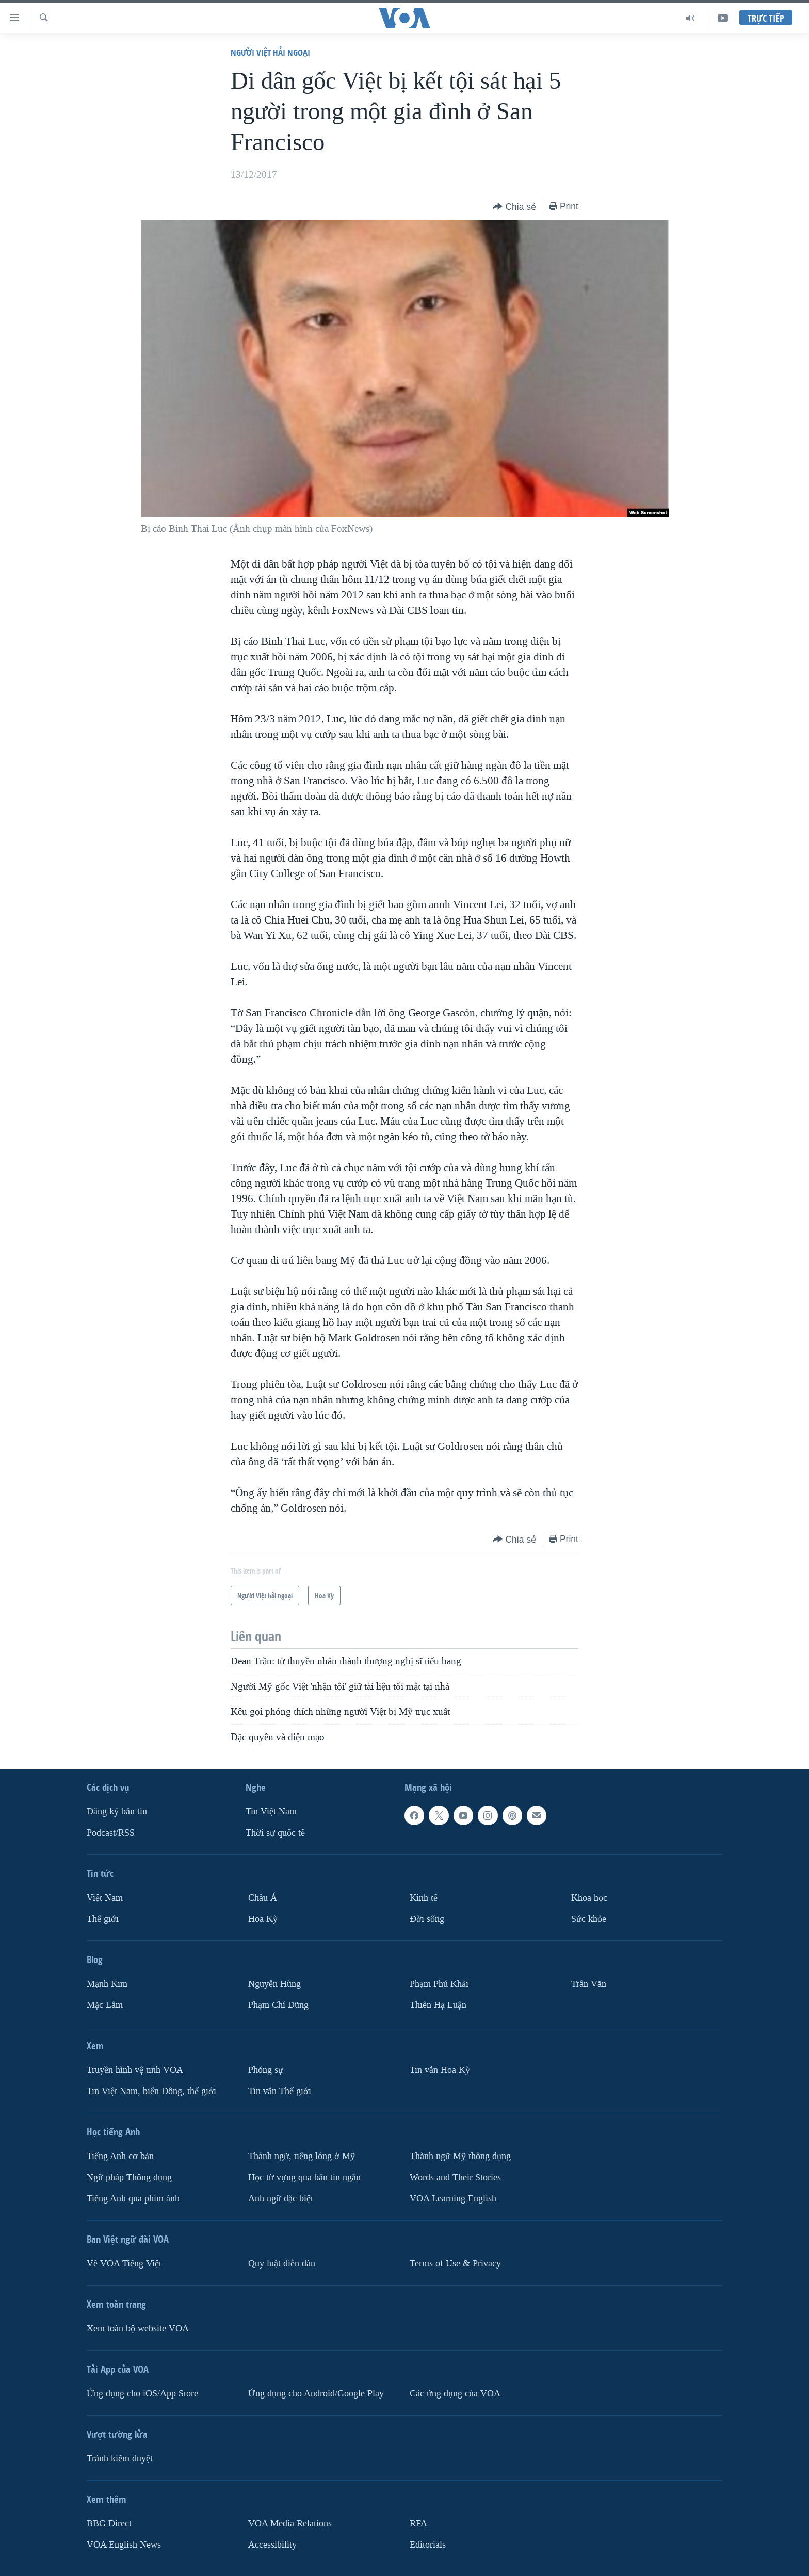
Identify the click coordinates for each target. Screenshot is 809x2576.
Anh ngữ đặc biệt (280, 2198)
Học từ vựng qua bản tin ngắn (304, 2177)
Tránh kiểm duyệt (120, 2458)
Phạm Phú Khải (439, 1984)
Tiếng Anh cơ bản (120, 2156)
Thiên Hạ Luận (438, 2005)
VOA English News (124, 2544)
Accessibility (272, 2544)
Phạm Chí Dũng (278, 2005)
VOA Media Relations (290, 2523)
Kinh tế (424, 1898)
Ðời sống (427, 1919)
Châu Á (262, 1898)
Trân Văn (588, 1984)
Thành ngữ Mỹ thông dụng (460, 2156)
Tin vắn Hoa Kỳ (440, 2070)
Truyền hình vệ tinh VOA (135, 2070)
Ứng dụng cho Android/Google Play (316, 2393)
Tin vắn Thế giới (279, 2091)
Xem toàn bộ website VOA (138, 2328)
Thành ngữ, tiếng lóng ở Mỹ (301, 2156)
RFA (418, 2523)
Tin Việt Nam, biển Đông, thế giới (151, 2091)
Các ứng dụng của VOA (455, 2393)
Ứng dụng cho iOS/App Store (142, 2393)
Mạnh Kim (107, 1984)
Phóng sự (265, 2070)
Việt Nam (105, 1898)
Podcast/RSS (111, 1833)
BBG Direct (109, 2523)
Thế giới (103, 1919)
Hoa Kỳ (263, 1919)
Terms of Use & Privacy (455, 2263)
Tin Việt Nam (271, 1812)
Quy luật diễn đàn (281, 2263)
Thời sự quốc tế (275, 1833)
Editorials (428, 2544)
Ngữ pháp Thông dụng (129, 2177)
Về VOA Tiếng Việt (124, 2263)
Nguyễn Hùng (274, 1984)
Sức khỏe (588, 1919)
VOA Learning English (453, 2198)
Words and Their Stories (455, 2177)
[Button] (514, 207)
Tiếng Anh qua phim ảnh (133, 2198)
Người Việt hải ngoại (270, 52)
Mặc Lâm (105, 2005)
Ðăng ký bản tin (117, 1812)
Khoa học (589, 1898)
